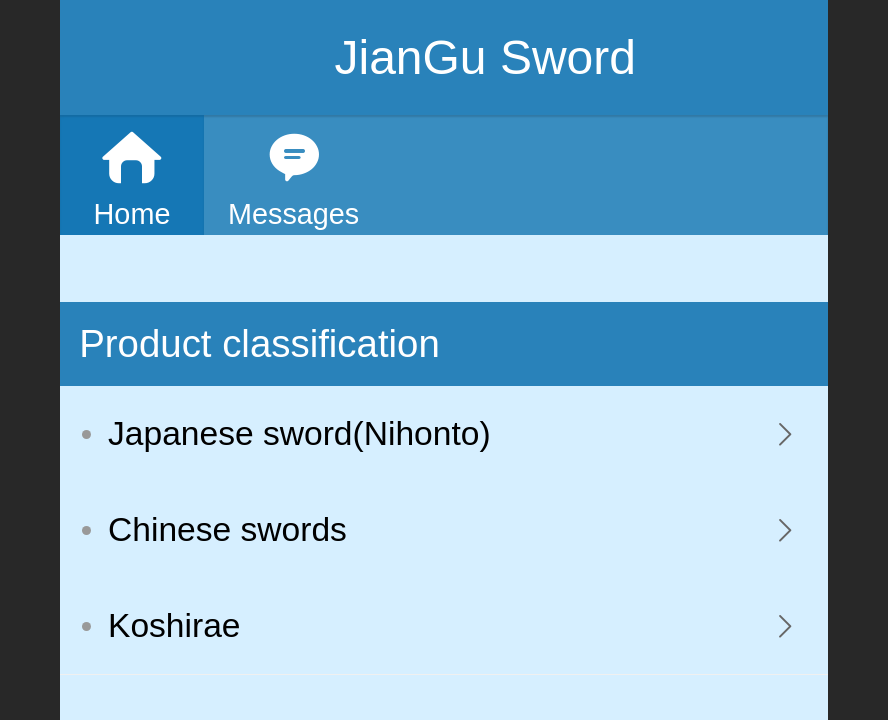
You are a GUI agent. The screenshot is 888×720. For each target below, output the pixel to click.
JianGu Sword (484, 57)
